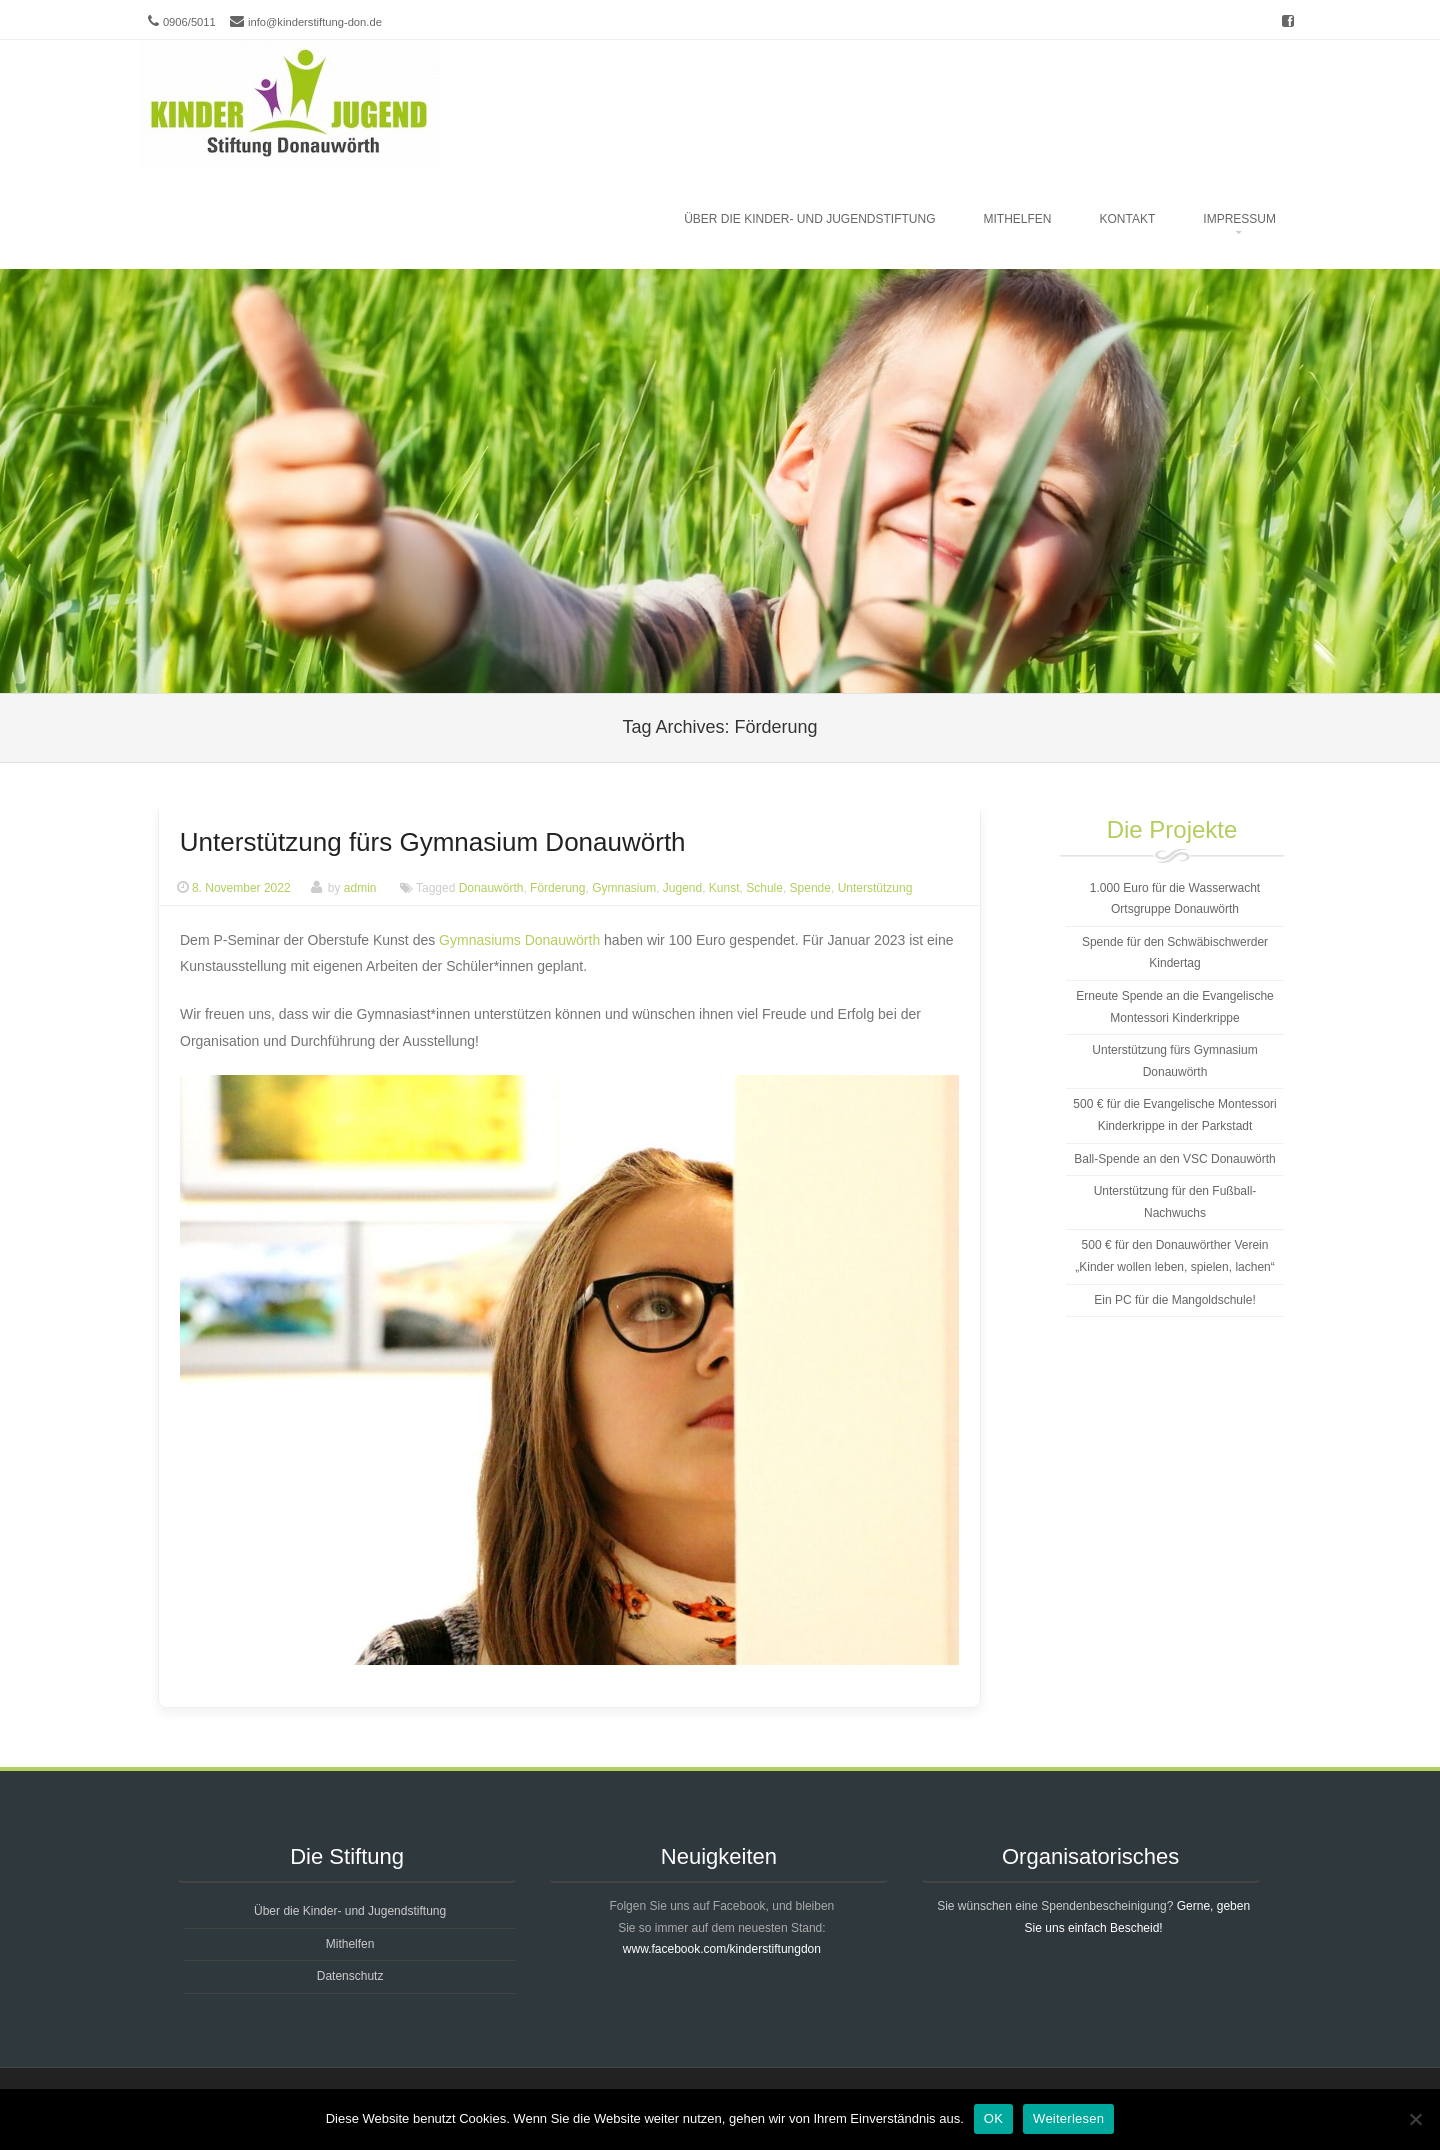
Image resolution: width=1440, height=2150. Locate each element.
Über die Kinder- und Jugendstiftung (809, 219)
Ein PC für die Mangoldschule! (1174, 1300)
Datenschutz (350, 1976)
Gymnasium (624, 888)
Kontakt (1128, 219)
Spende (810, 888)
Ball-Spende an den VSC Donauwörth (1174, 1159)
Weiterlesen (1068, 2118)
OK (993, 2118)
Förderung (557, 888)
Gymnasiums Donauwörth (519, 940)
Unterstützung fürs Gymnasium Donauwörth (433, 842)
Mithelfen (1018, 219)
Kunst (724, 888)
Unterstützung (875, 888)
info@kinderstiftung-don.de (315, 22)
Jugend (682, 888)
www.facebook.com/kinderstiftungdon (722, 1949)
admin (360, 888)
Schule (764, 888)
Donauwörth (491, 888)
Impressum (1239, 219)
